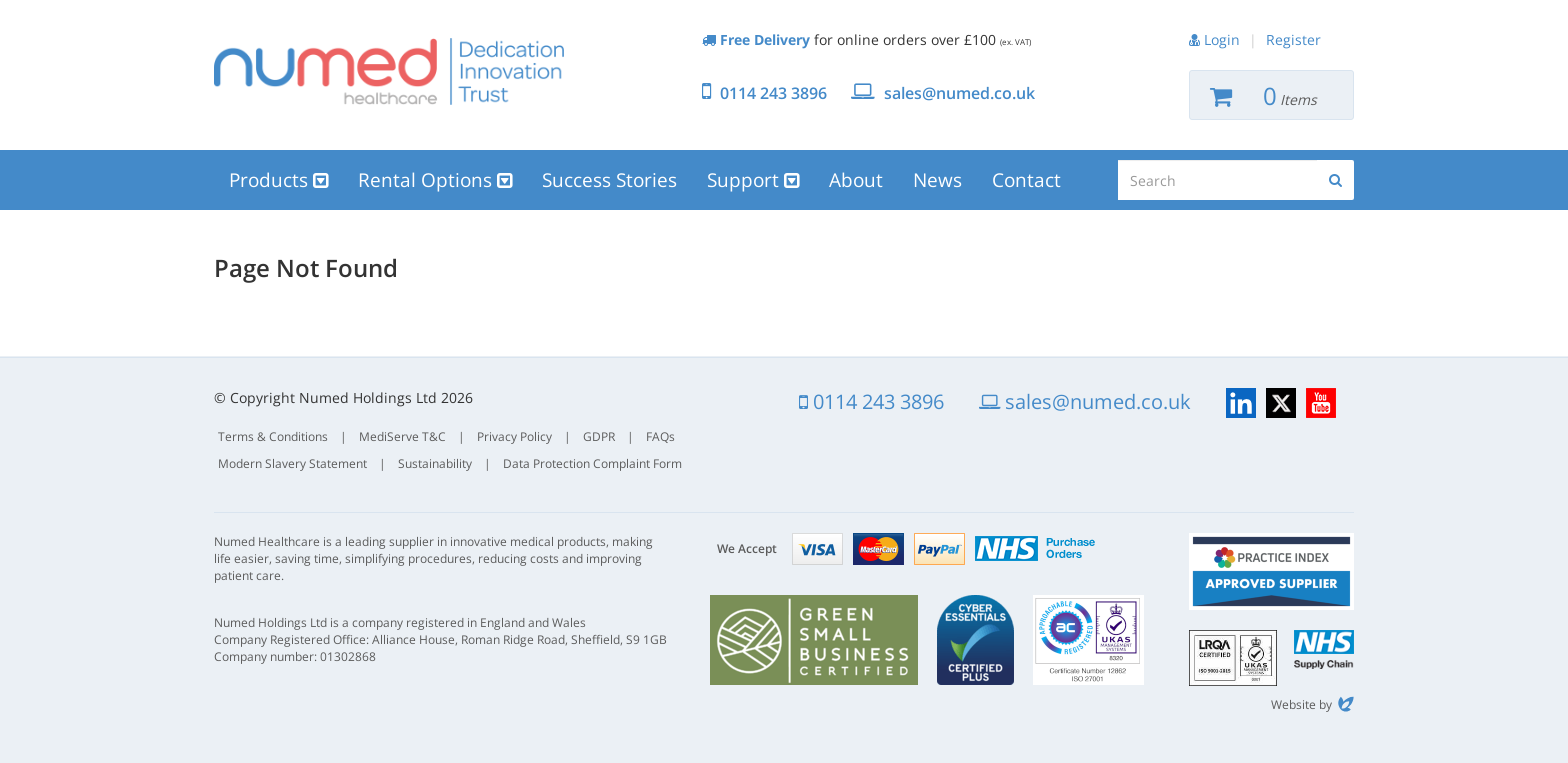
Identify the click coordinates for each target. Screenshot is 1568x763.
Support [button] (753, 180)
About (856, 180)
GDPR (599, 436)
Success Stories (609, 180)
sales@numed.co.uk (959, 93)
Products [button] (278, 180)
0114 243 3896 (773, 93)
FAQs (660, 436)
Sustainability (435, 463)
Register (1293, 39)
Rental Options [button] (435, 180)
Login (1222, 39)
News (937, 180)
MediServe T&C (402, 436)
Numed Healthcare (389, 71)
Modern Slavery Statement (292, 463)
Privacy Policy (514, 436)
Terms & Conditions (273, 436)
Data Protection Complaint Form (592, 463)
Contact (1026, 180)
